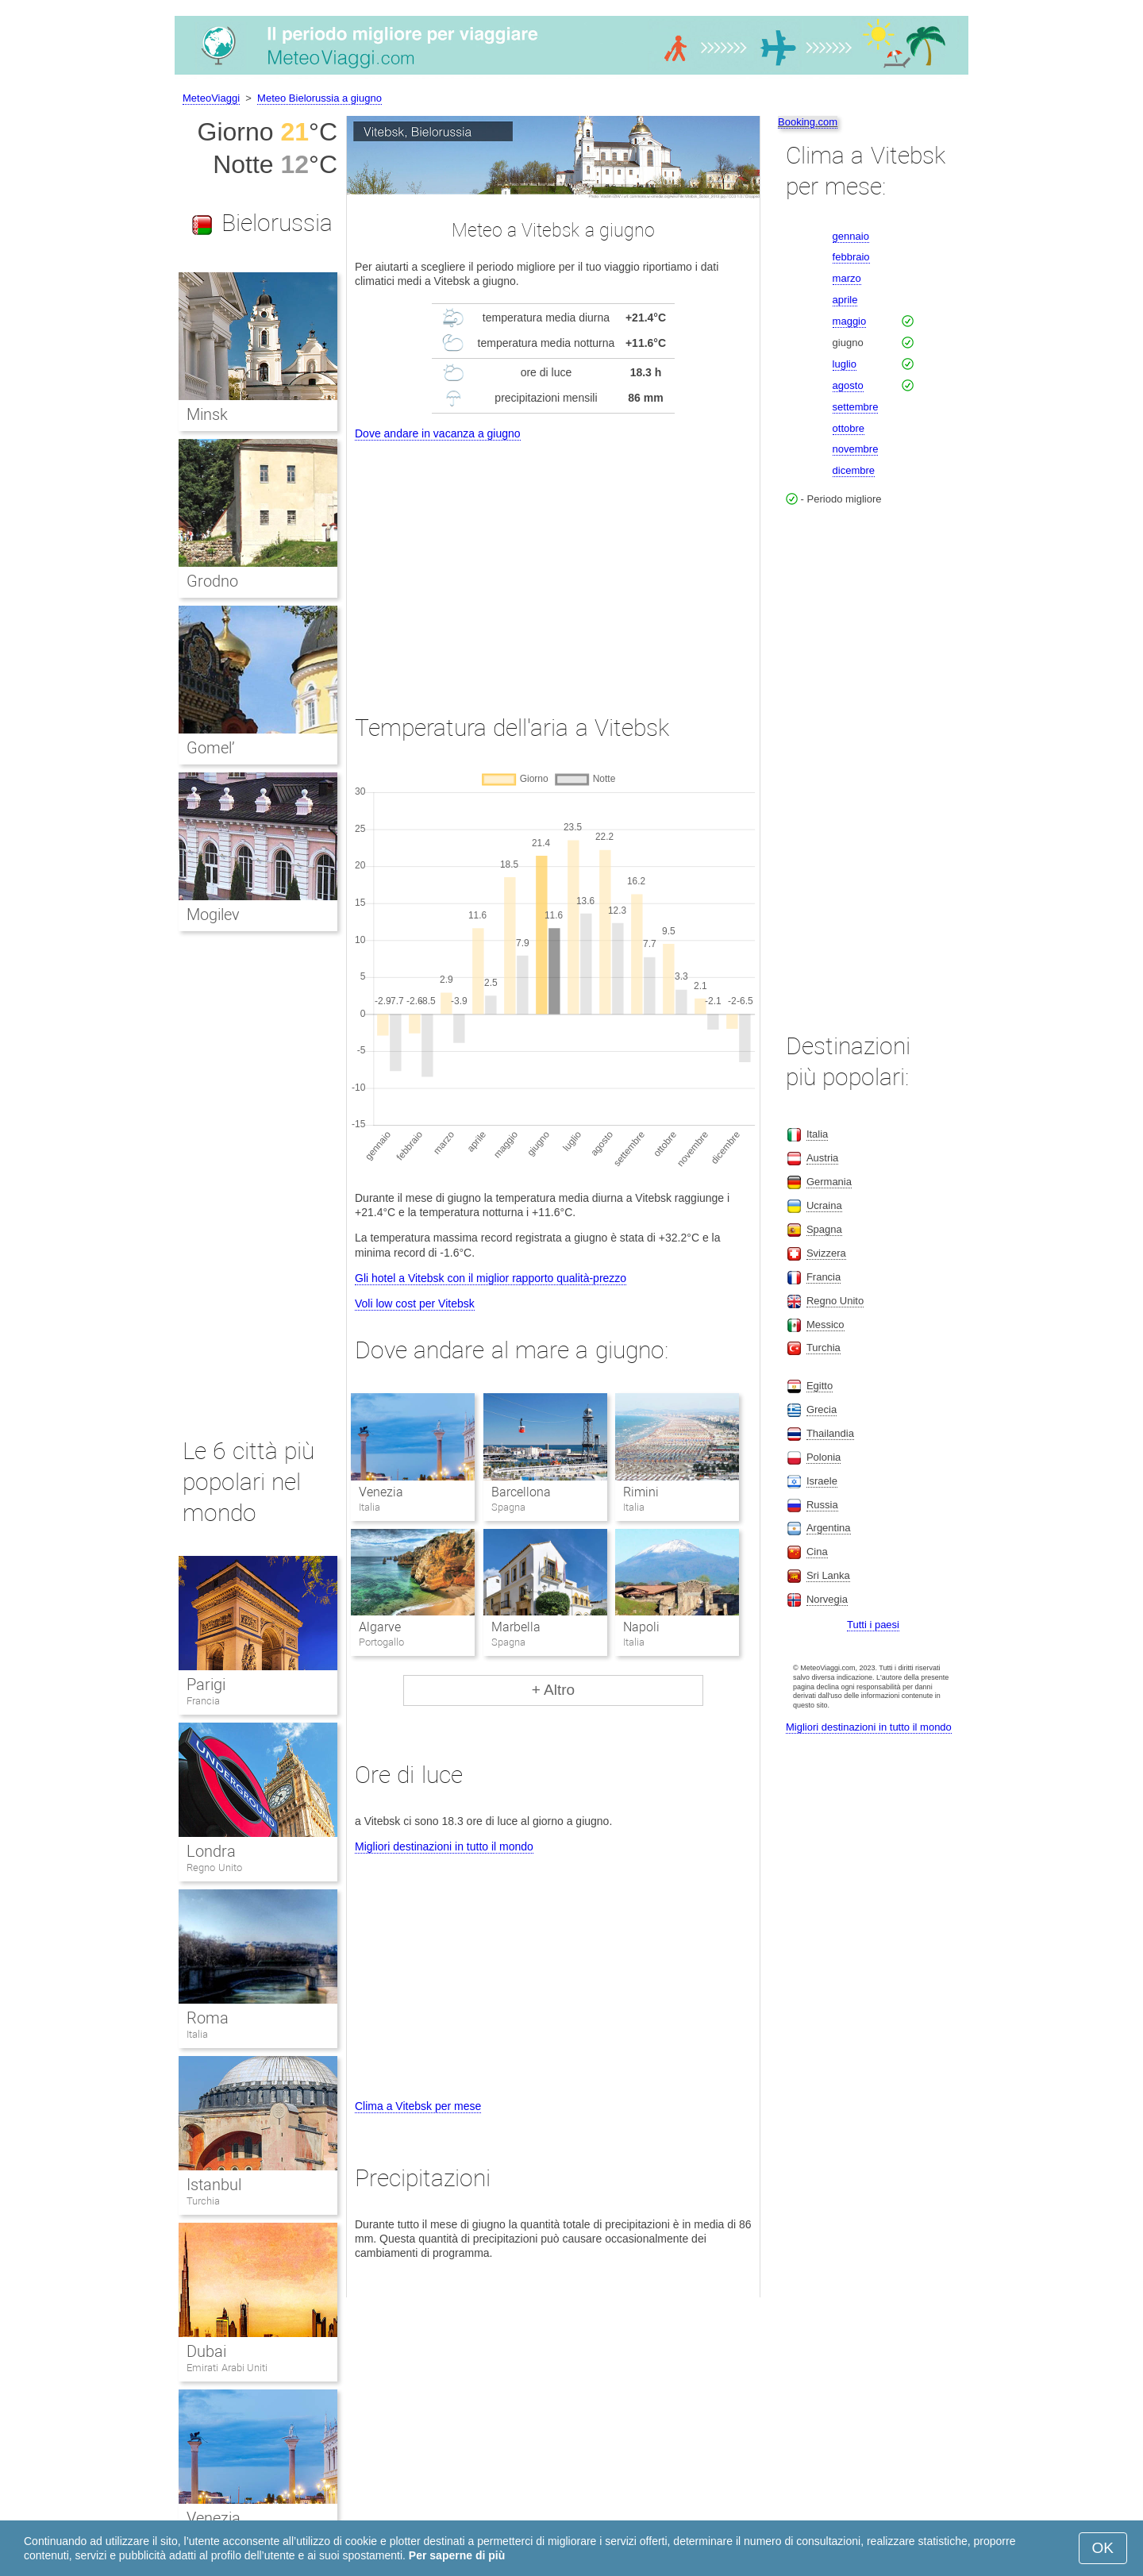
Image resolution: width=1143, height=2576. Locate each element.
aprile (845, 300)
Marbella (516, 1627)
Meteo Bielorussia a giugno (319, 98)
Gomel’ (211, 747)
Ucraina (824, 1205)
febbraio (851, 257)
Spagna (824, 1229)
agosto (848, 385)
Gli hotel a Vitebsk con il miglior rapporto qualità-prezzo (490, 1278)
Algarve (380, 1627)
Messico (825, 1324)
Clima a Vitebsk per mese (418, 2106)
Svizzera (826, 1253)
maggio (850, 321)
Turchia (203, 2201)
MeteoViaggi (211, 98)
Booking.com (807, 122)
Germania (829, 1182)
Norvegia (827, 1599)
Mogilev (213, 914)
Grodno (212, 581)
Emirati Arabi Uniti (227, 2368)
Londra (211, 1851)
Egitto (819, 1386)
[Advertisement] (553, 563)
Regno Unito (214, 1867)
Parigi (206, 1684)
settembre (856, 407)
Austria (822, 1158)
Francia (203, 1701)
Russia (822, 1505)
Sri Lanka (828, 1575)
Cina (817, 1552)
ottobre (848, 428)
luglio (844, 364)
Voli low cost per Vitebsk (415, 1303)
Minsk (207, 414)
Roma (208, 2017)
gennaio (851, 236)
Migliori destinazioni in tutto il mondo (444, 1846)
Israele (821, 1481)
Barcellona (521, 1492)
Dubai (206, 2351)
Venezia (381, 1492)
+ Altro (553, 1689)
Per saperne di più (457, 2555)
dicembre (854, 470)
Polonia (823, 1457)
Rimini (641, 1492)
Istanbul (214, 2184)
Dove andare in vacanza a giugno (438, 433)
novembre (856, 449)
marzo (847, 278)
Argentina (828, 1528)
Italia (197, 2034)
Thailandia (830, 1433)
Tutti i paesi (873, 1625)
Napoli (641, 1627)
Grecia (821, 1409)
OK (1103, 2547)
